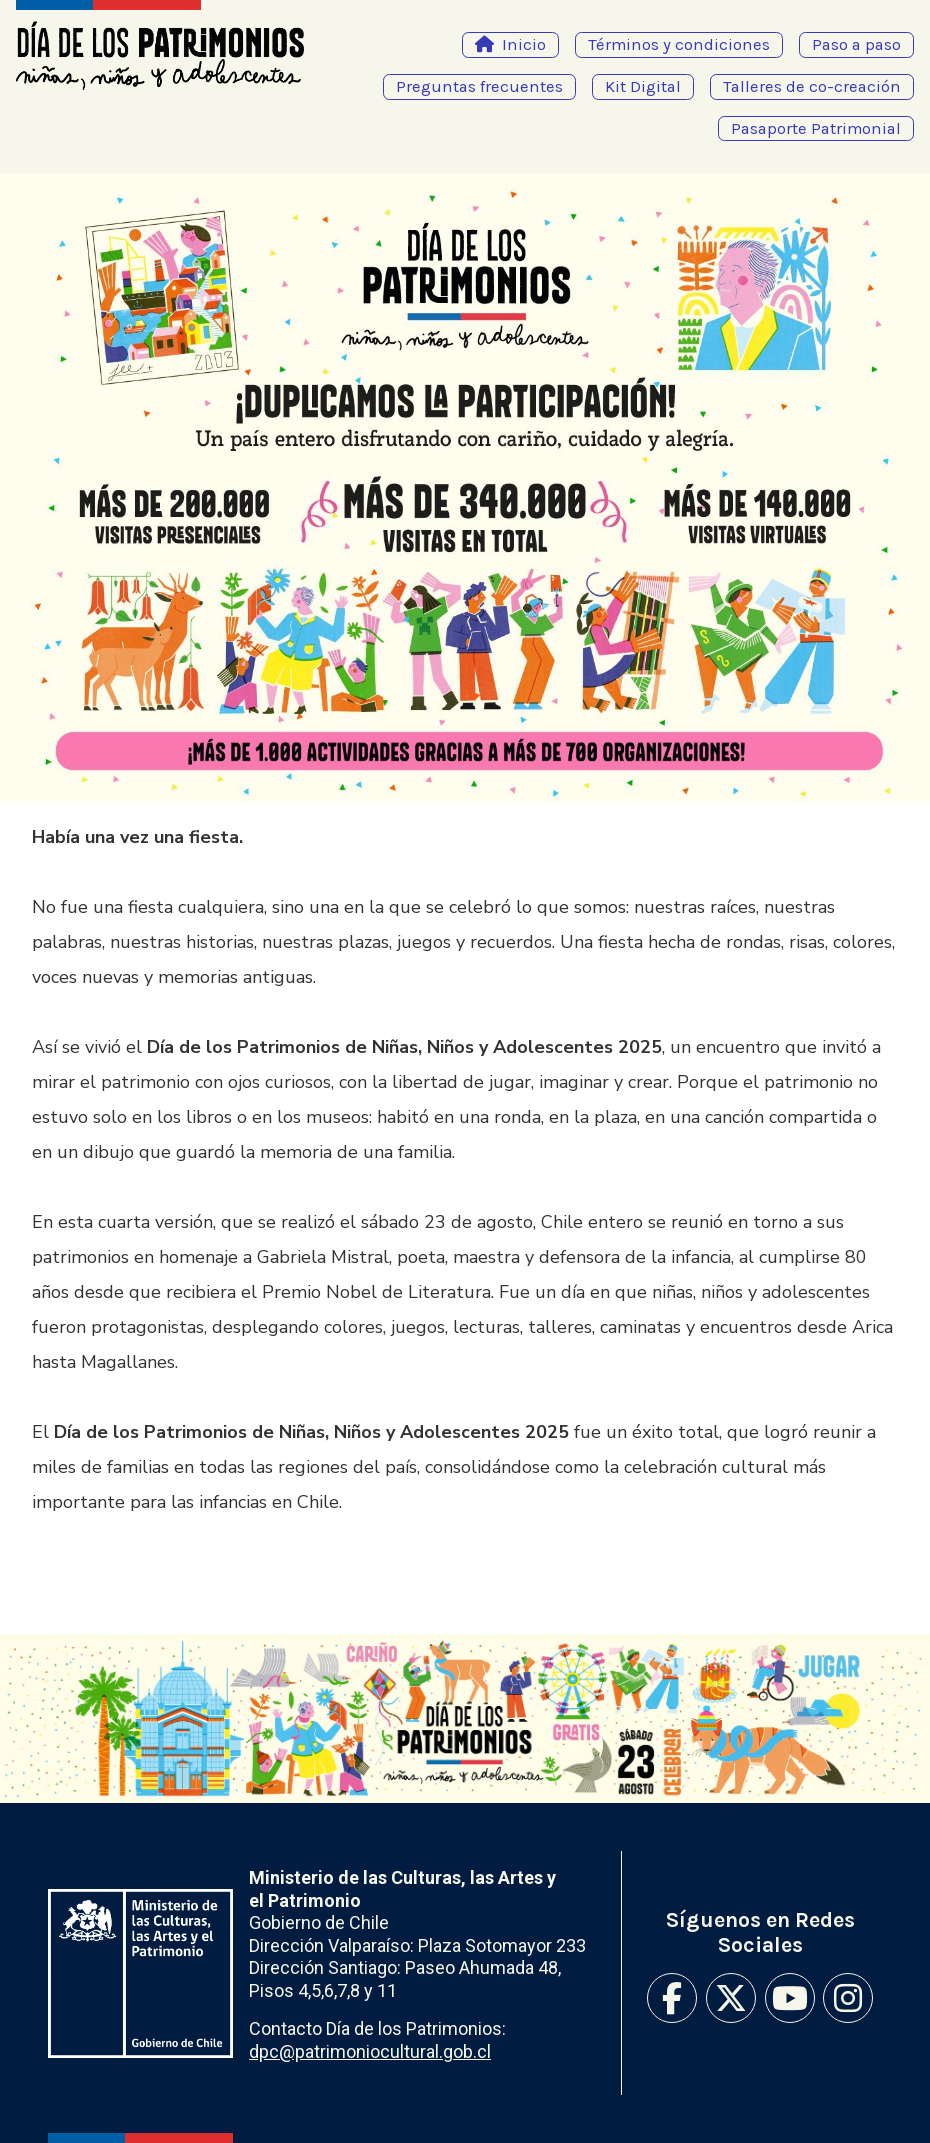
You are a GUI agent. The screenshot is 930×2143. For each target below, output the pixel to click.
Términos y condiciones (679, 44)
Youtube (790, 1998)
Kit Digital (643, 86)
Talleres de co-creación (812, 86)
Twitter (731, 1998)
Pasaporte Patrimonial (816, 128)
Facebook (672, 1998)
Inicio (524, 44)
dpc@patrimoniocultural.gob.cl (370, 2051)
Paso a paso (856, 44)
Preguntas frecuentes (479, 86)
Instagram (848, 1998)
